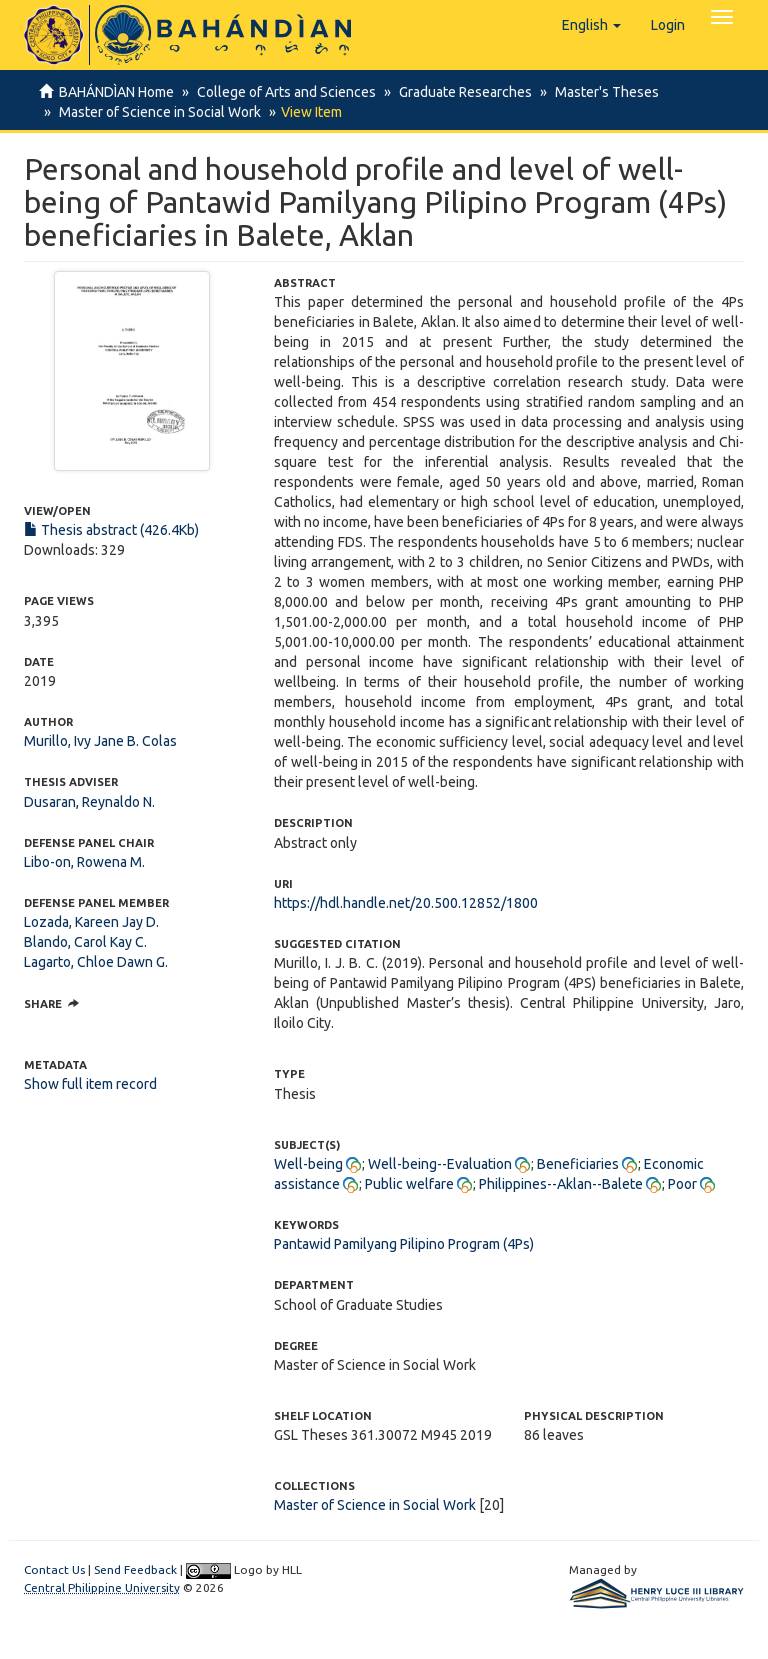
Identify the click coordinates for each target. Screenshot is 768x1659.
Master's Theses (598, 92)
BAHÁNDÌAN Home (116, 92)
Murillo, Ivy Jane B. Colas (100, 741)
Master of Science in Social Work (157, 112)
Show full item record (90, 1084)
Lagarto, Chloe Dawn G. (96, 962)
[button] (591, 25)
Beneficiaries (578, 1164)
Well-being (308, 1164)
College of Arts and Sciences (283, 92)
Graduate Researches (459, 92)
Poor (682, 1184)
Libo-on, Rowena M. (84, 862)
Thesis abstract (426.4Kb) (111, 530)
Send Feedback (135, 1569)
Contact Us (54, 1569)
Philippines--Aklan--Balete (561, 1184)
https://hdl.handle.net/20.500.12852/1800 (406, 903)
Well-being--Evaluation (440, 1164)
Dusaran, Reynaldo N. (89, 802)
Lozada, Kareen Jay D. (91, 922)
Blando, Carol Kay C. (85, 942)
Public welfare (409, 1184)
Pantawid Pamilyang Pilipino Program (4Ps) (404, 1244)
